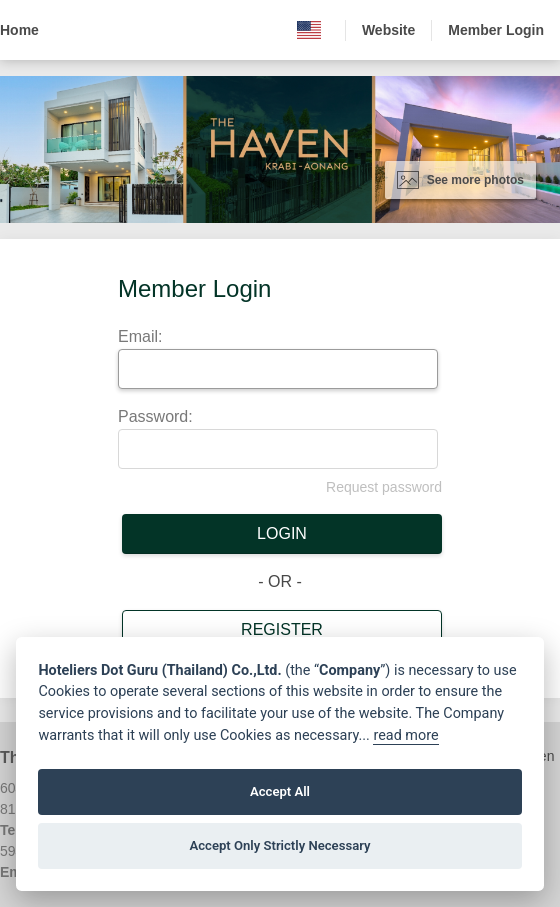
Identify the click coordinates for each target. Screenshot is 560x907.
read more (405, 735)
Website (388, 30)
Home (19, 30)
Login (282, 533)
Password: (155, 416)
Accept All (280, 791)
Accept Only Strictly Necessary (279, 845)
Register (282, 629)
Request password (384, 487)
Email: (140, 336)
